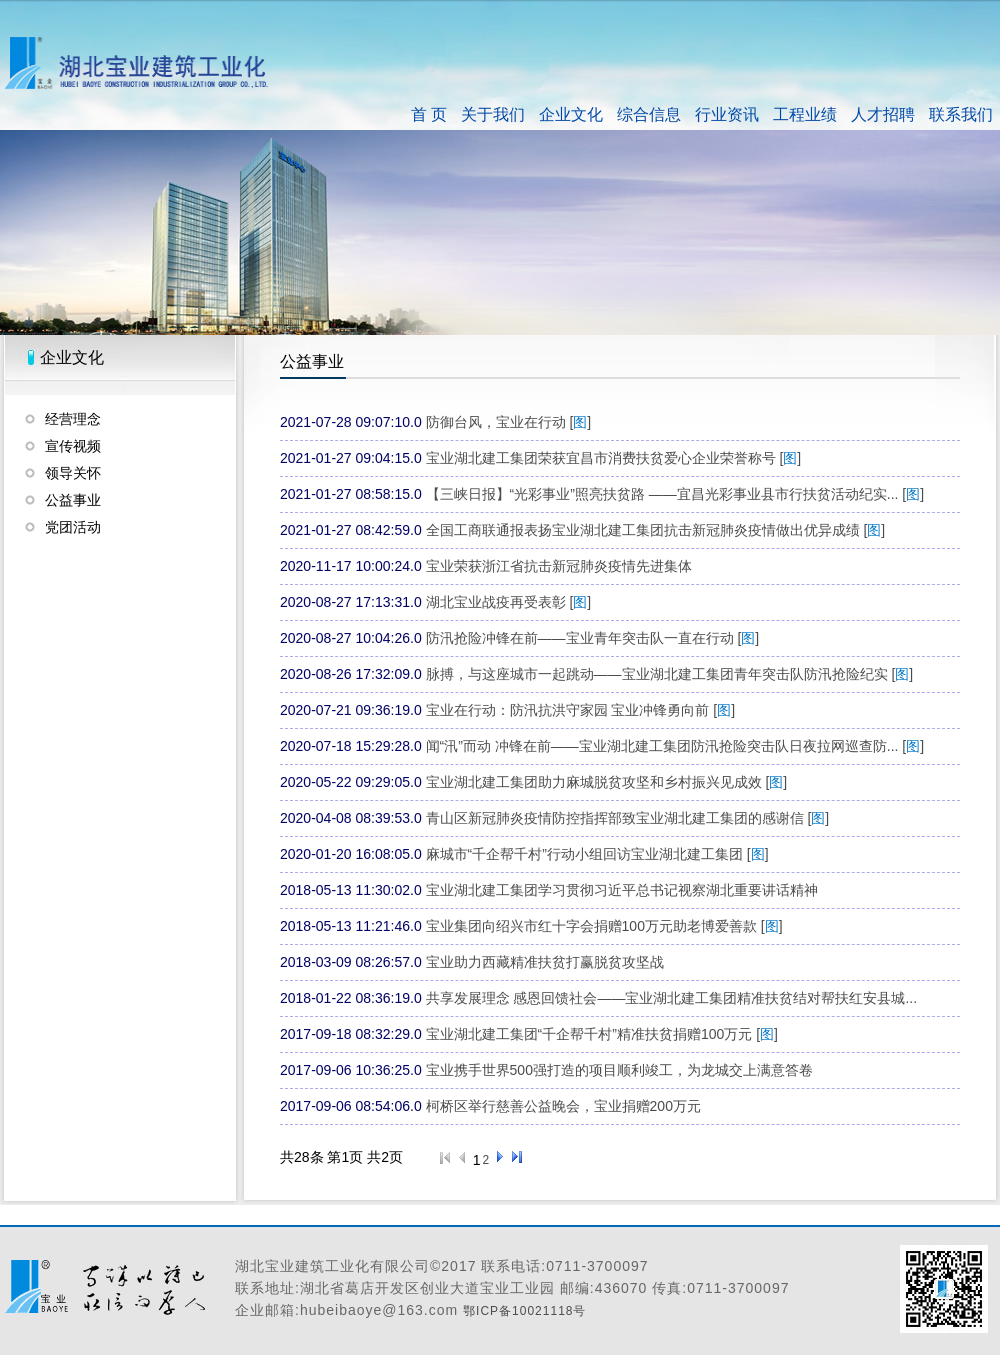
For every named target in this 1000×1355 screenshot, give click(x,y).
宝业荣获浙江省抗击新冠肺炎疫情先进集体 (559, 566)
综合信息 (649, 114)
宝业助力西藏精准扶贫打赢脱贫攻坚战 (545, 962)
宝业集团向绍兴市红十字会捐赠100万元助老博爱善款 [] (604, 926)
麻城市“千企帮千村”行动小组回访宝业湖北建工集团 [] (597, 854)
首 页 (429, 114)
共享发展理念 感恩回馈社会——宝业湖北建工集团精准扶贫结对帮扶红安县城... (672, 998)
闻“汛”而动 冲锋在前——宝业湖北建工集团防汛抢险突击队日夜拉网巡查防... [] (675, 746)
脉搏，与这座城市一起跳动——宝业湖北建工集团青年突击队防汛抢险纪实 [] (670, 674)
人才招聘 (883, 114)
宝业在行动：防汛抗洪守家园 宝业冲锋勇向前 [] (581, 710)
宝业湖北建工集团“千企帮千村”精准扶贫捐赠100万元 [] (602, 1034)
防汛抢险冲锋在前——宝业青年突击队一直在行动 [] (593, 638)
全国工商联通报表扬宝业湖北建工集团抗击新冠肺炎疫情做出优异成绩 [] (656, 530)
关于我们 (493, 114)
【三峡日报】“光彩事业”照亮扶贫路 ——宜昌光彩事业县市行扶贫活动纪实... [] (675, 494)
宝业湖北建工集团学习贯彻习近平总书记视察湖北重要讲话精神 (622, 890)
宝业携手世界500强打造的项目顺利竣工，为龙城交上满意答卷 (619, 1070)
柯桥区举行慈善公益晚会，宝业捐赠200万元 (563, 1106)
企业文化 (571, 114)
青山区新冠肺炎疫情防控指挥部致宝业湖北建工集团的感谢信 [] (628, 818)
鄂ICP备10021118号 (524, 1311)
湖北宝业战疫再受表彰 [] (509, 602)
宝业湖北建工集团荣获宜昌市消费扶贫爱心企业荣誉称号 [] (614, 458)
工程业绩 (805, 114)
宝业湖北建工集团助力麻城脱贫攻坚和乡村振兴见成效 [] (607, 782)
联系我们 (961, 114)
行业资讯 (727, 114)
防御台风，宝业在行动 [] (509, 422)
